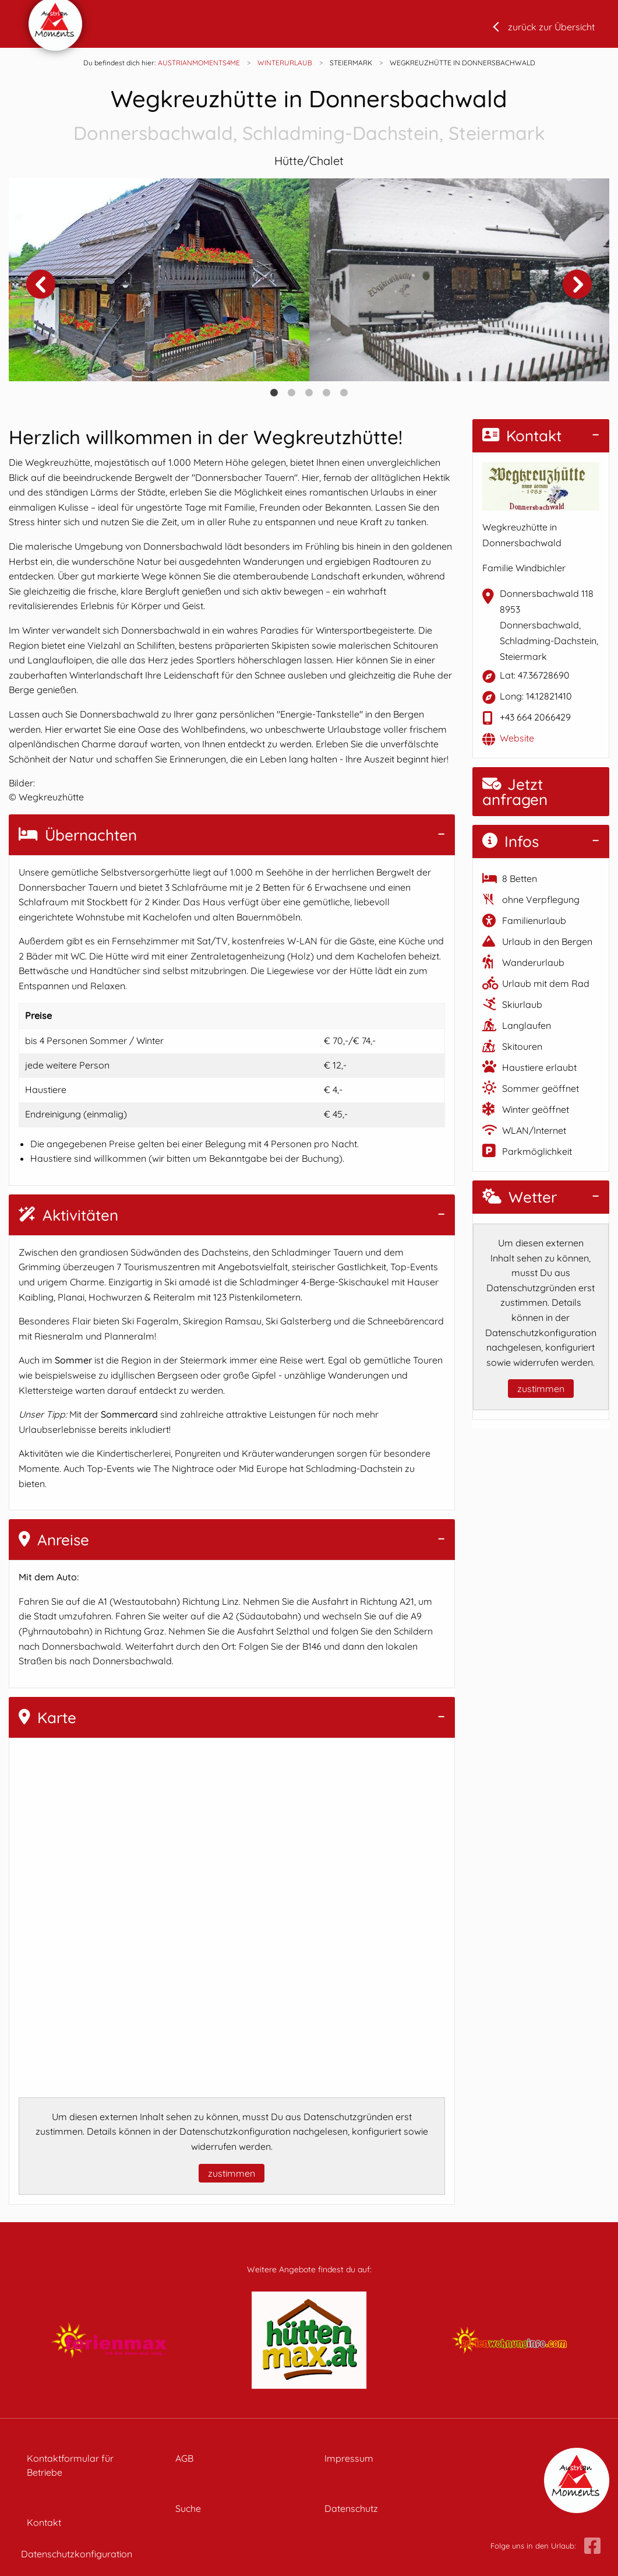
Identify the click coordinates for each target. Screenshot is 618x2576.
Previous (40, 284)
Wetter (519, 1197)
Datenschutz (351, 2508)
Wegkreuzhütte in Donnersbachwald (309, 115)
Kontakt (522, 435)
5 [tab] (344, 393)
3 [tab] (309, 393)
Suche (188, 2508)
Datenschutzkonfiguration (76, 2554)
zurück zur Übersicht (551, 27)
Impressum (348, 2458)
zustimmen (231, 2173)
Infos (510, 841)
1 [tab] (274, 393)
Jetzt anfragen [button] (515, 792)
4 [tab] (327, 393)
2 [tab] (292, 393)
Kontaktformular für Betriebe (70, 2465)
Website (517, 738)
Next (577, 284)
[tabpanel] (159, 279)
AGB (184, 2458)
